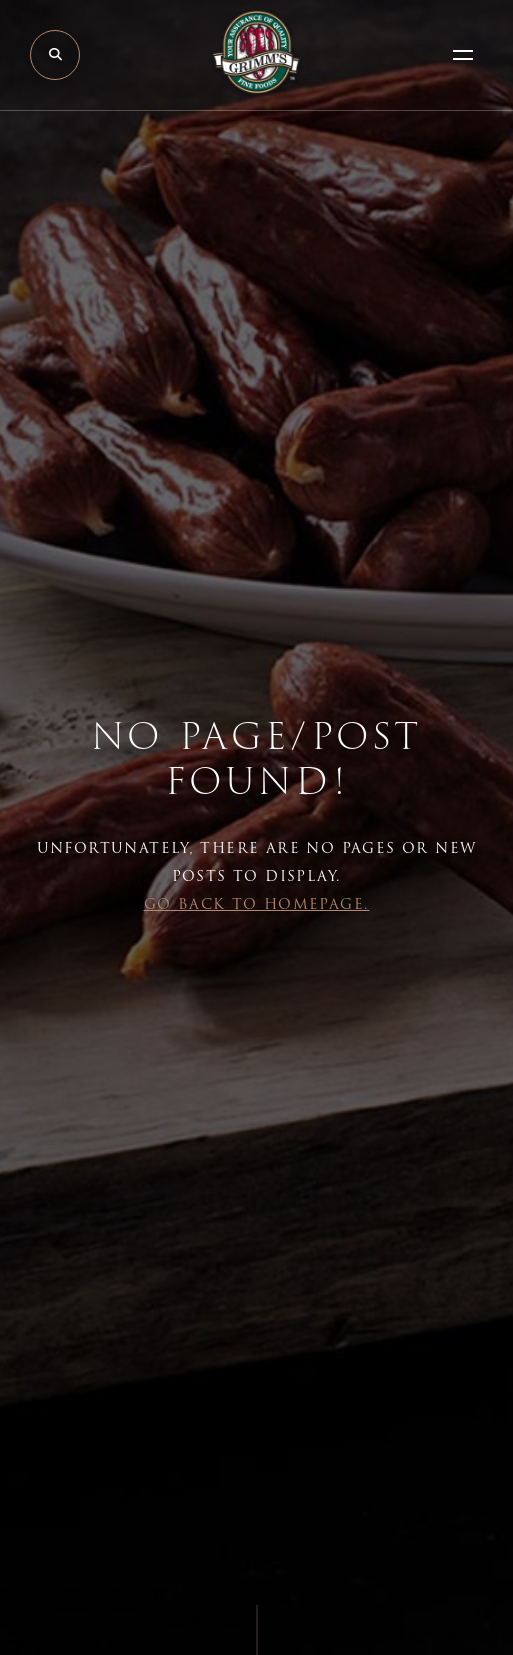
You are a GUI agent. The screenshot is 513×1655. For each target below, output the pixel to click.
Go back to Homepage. (257, 904)
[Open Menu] (463, 55)
